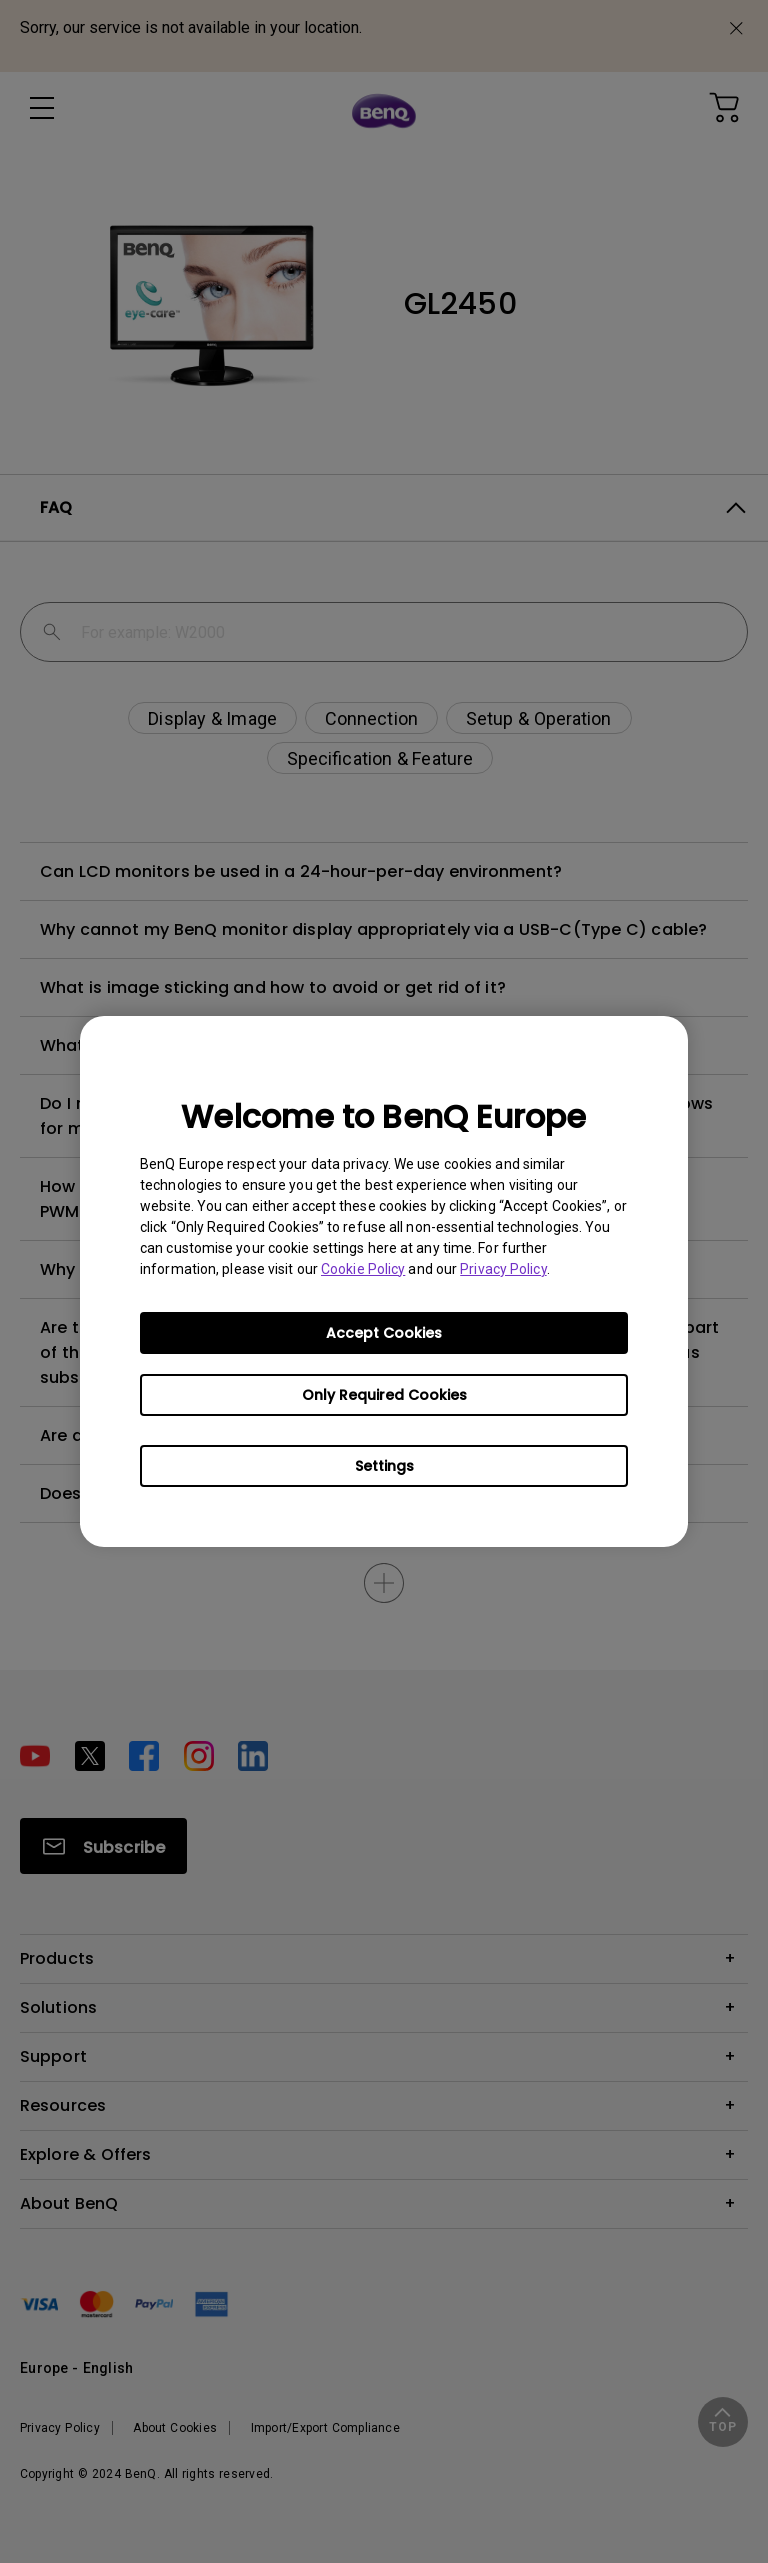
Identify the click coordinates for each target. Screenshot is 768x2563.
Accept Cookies (384, 1333)
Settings (384, 1466)
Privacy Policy (503, 1269)
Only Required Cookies (384, 1395)
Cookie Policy (363, 1269)
